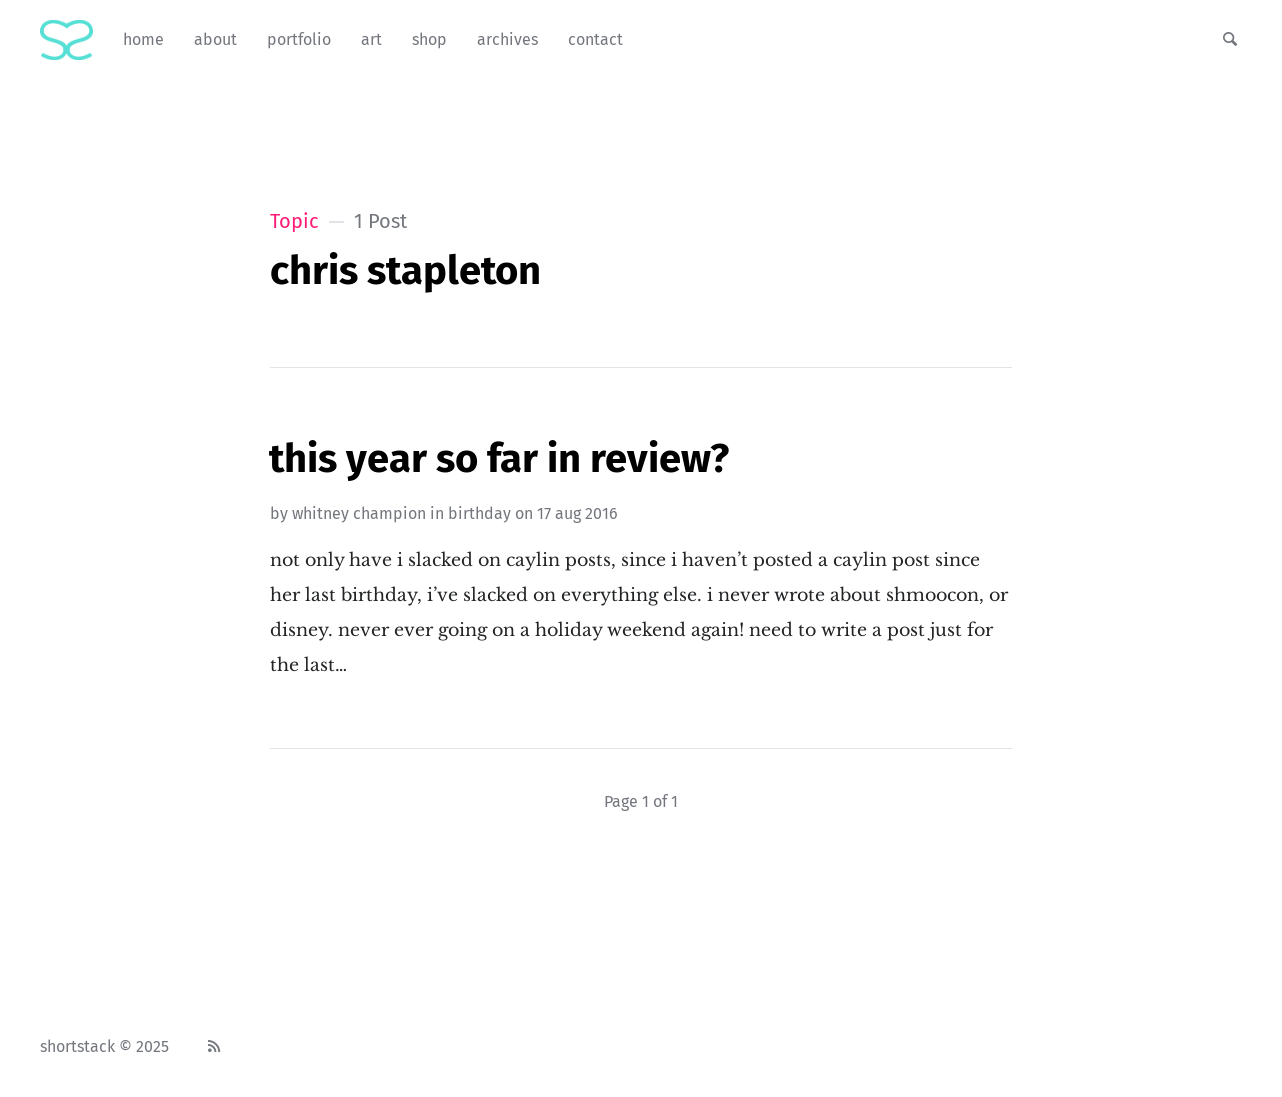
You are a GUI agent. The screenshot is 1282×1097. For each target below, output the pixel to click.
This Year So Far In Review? (499, 459)
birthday (479, 513)
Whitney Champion (359, 513)
